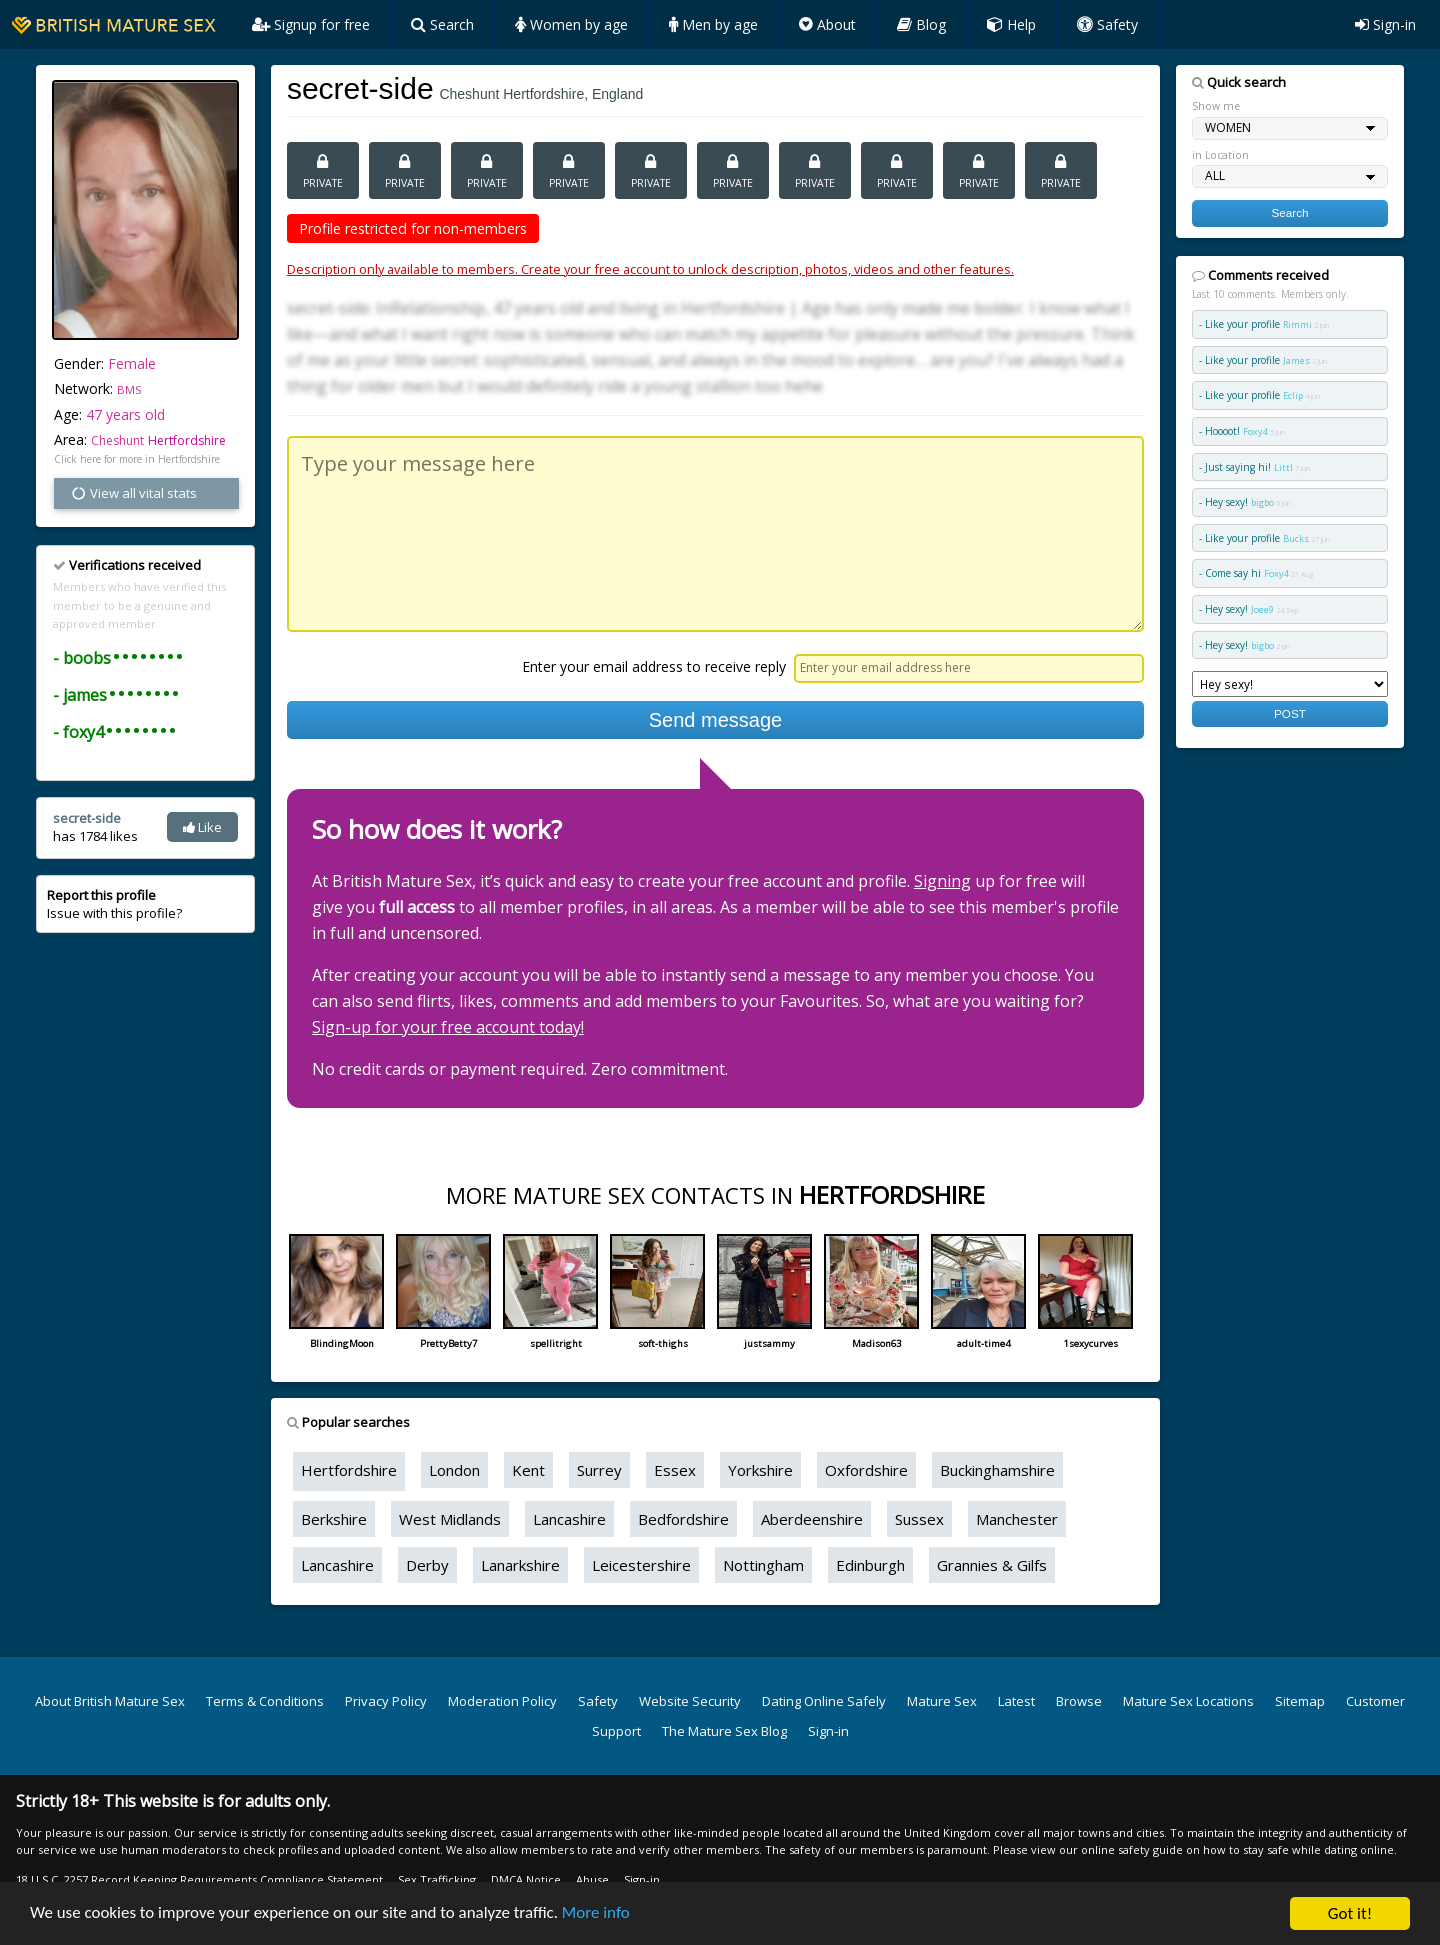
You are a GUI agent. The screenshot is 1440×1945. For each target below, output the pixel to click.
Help (1011, 24)
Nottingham (763, 1565)
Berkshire (334, 1519)
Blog (921, 24)
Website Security (690, 1701)
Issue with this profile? (114, 904)
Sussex (919, 1519)
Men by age (713, 24)
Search (442, 24)
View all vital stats (133, 493)
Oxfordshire (866, 1470)
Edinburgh (870, 1565)
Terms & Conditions (265, 1701)
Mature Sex (942, 1701)
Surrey (599, 1470)
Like (202, 827)
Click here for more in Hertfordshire (137, 459)
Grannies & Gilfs (992, 1565)
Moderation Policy (502, 1701)
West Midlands (450, 1519)
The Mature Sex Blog (724, 1731)
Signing (942, 881)
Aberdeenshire (812, 1519)
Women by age (571, 24)
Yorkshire (760, 1470)
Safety (1107, 24)
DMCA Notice (526, 1879)
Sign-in (1385, 24)
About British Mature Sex (110, 1701)
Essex (675, 1470)
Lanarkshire (520, 1565)
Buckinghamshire (997, 1470)
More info (598, 1915)
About (827, 24)
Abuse (592, 1879)
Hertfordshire (187, 440)
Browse (1079, 1701)
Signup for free (311, 24)
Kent (528, 1470)
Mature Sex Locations (1188, 1701)
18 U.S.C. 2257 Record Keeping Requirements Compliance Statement (199, 1879)
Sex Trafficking (437, 1879)
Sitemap (1300, 1701)
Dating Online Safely (824, 1701)
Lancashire (569, 1519)
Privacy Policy (386, 1701)
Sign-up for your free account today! (448, 1027)
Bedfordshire (683, 1519)
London (454, 1470)
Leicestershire (641, 1565)
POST (1290, 713)
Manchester (1017, 1519)
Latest (1016, 1701)
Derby (427, 1565)
